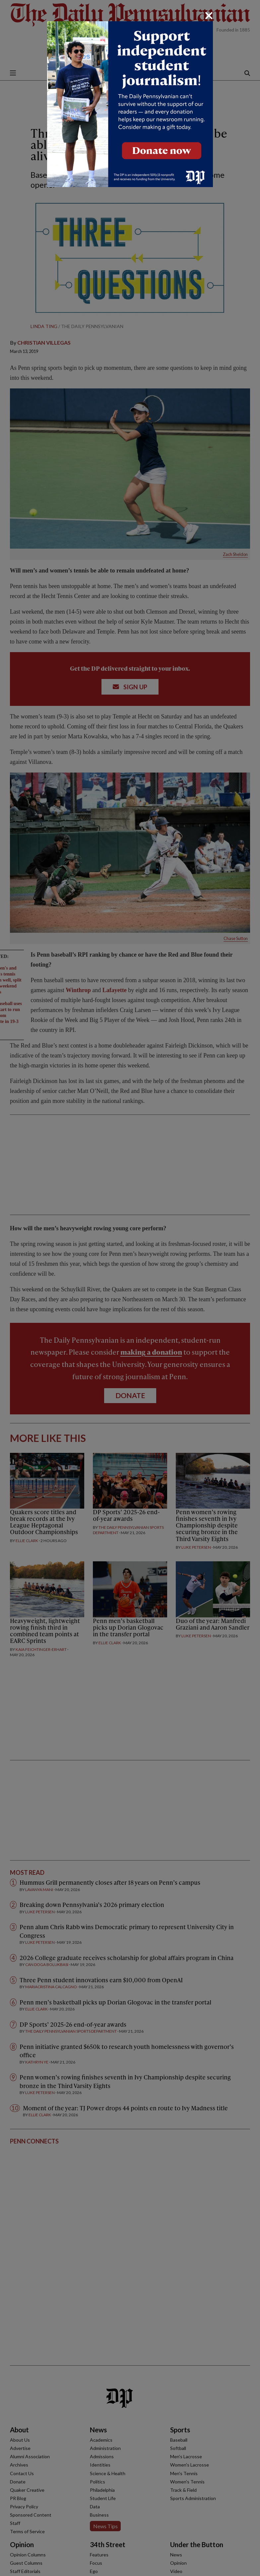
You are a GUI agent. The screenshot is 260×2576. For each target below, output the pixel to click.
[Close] (209, 15)
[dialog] (130, 1288)
